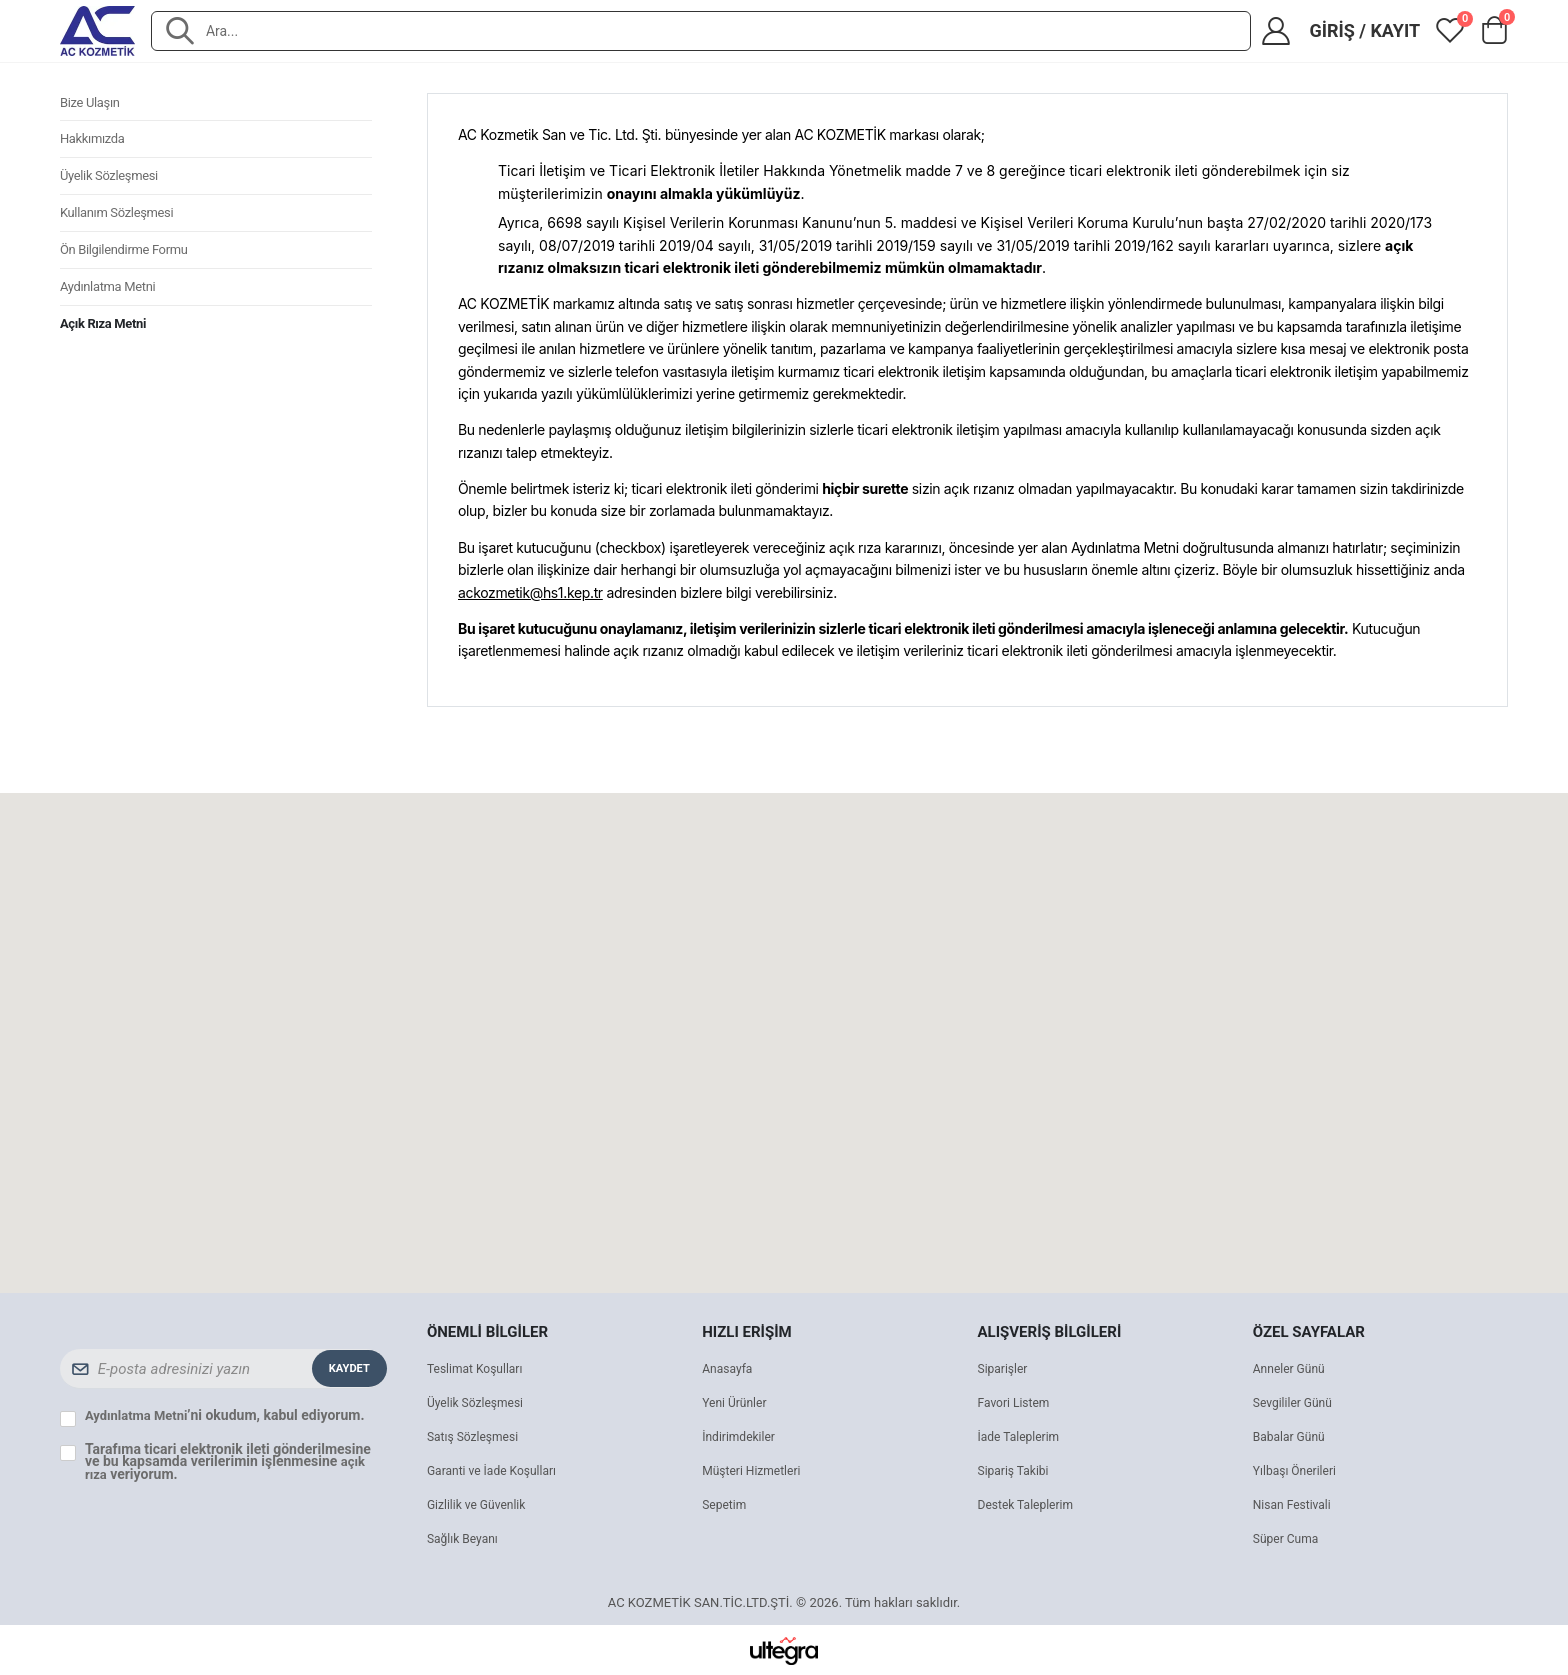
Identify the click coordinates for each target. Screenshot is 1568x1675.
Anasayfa (729, 1368)
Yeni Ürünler (737, 1402)
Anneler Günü (1292, 1368)
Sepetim (726, 1504)
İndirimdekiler (741, 1436)
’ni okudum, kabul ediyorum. (229, 1415)
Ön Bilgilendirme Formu (129, 265)
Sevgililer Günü (1296, 1402)
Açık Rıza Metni (106, 345)
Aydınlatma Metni (111, 305)
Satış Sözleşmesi (476, 1436)
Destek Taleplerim (1029, 1504)
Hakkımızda (95, 145)
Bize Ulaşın (92, 105)
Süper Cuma (1288, 1538)
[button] (1494, 35)
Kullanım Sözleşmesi (121, 225)
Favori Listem (1017, 1402)
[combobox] (718, 31)
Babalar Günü (1292, 1436)
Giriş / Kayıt (1364, 30)
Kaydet (347, 1368)
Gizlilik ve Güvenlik (480, 1504)
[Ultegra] (784, 1650)
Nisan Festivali (1295, 1504)
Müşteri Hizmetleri (755, 1470)
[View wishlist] (1450, 30)
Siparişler (1005, 1368)
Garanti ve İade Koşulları (497, 1470)
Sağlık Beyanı (465, 1538)
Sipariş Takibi (1016, 1470)
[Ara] (180, 30)
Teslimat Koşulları (478, 1368)
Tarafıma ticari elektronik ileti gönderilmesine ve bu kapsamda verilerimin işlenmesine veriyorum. (228, 1461)
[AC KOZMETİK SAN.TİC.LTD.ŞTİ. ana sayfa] (97, 31)
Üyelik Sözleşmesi (113, 185)
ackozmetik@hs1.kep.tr (530, 591)
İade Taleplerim (1022, 1436)
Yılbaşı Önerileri (1298, 1470)
